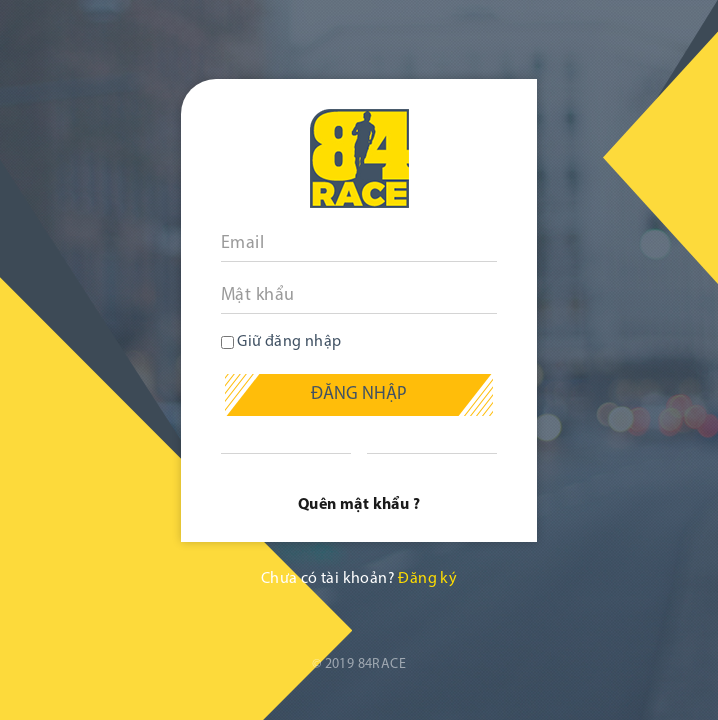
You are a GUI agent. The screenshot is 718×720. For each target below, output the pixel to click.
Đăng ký (427, 579)
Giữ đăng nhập (281, 342)
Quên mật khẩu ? (359, 505)
